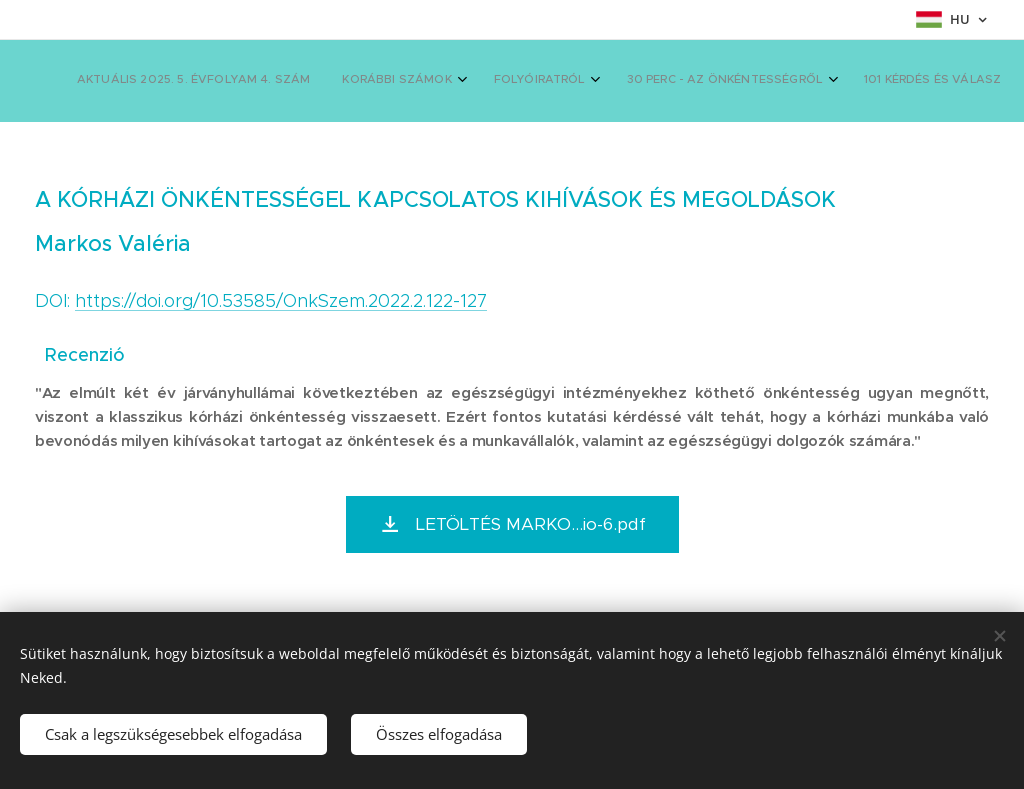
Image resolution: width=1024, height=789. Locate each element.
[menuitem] (512, 81)
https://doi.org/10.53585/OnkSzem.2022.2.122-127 (281, 301)
